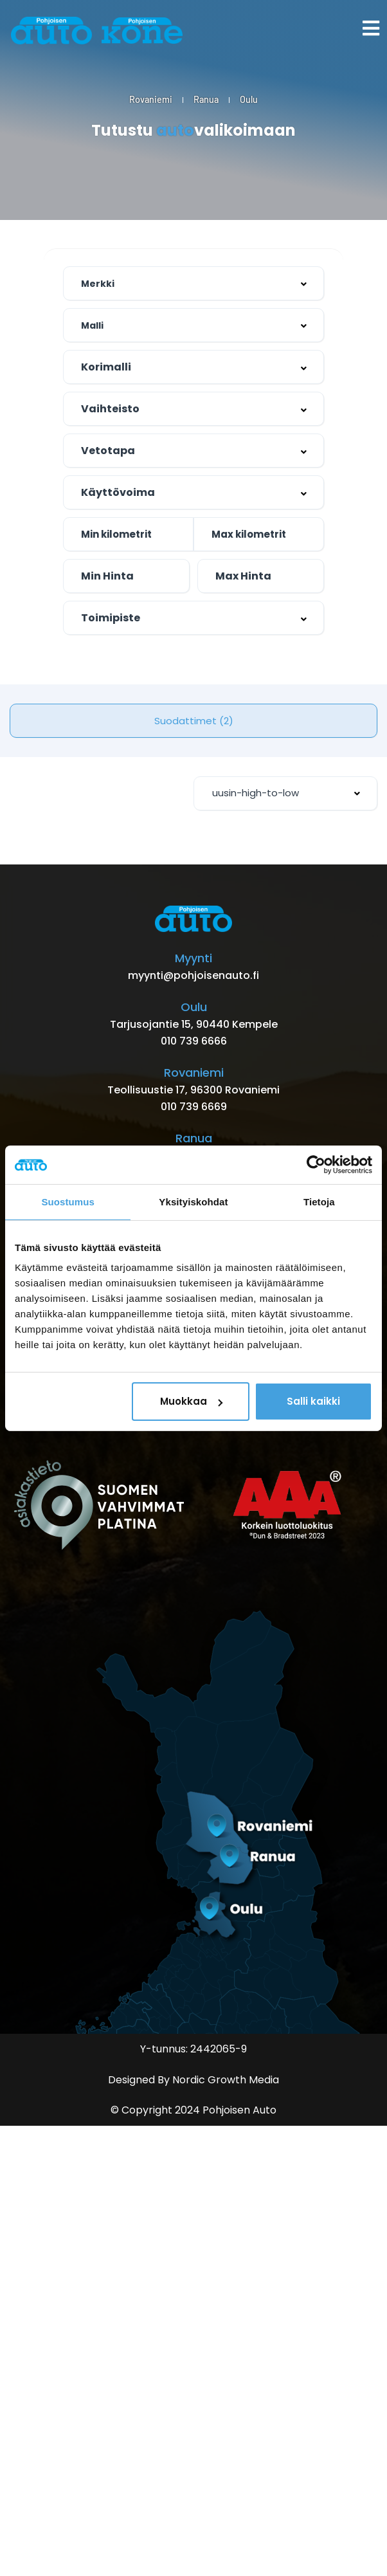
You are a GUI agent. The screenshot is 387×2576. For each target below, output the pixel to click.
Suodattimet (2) (193, 720)
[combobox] (193, 367)
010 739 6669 (194, 1106)
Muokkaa (191, 1401)
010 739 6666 (194, 1041)
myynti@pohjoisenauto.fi (193, 975)
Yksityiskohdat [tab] (193, 1201)
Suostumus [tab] (67, 1201)
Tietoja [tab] (319, 1201)
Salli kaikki (313, 1401)
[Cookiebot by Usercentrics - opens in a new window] (316, 1164)
